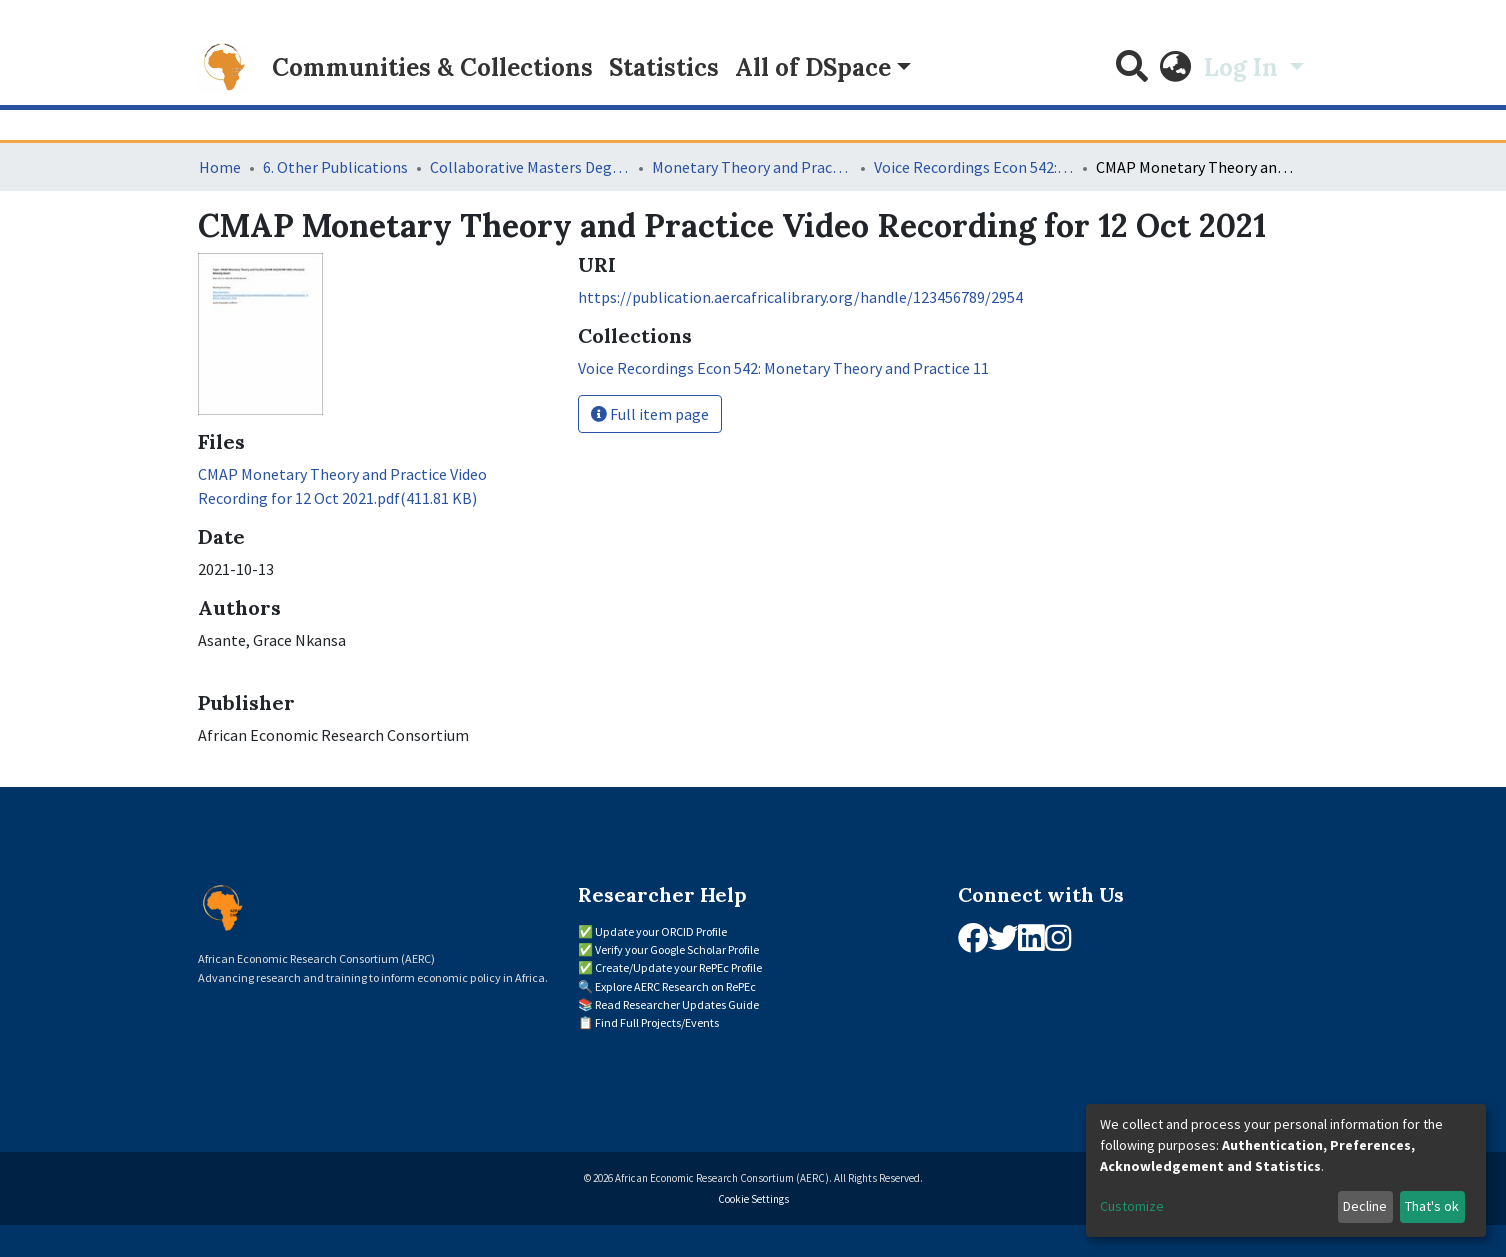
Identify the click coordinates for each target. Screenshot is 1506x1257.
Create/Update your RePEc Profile (678, 967)
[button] (1176, 68)
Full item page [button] (650, 414)
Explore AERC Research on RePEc (675, 986)
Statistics (664, 67)
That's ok (1432, 1206)
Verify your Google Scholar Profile (677, 949)
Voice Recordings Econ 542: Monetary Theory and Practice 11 (974, 167)
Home (220, 167)
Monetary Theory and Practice (752, 167)
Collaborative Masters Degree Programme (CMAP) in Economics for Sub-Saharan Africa (530, 167)
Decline (1365, 1206)
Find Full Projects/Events (657, 1022)
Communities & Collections (432, 67)
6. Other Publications (335, 167)
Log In (1244, 67)
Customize (1132, 1206)
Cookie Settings (753, 1199)
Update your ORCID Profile (661, 931)
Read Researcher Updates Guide (677, 1004)
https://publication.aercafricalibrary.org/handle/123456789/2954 (800, 297)
